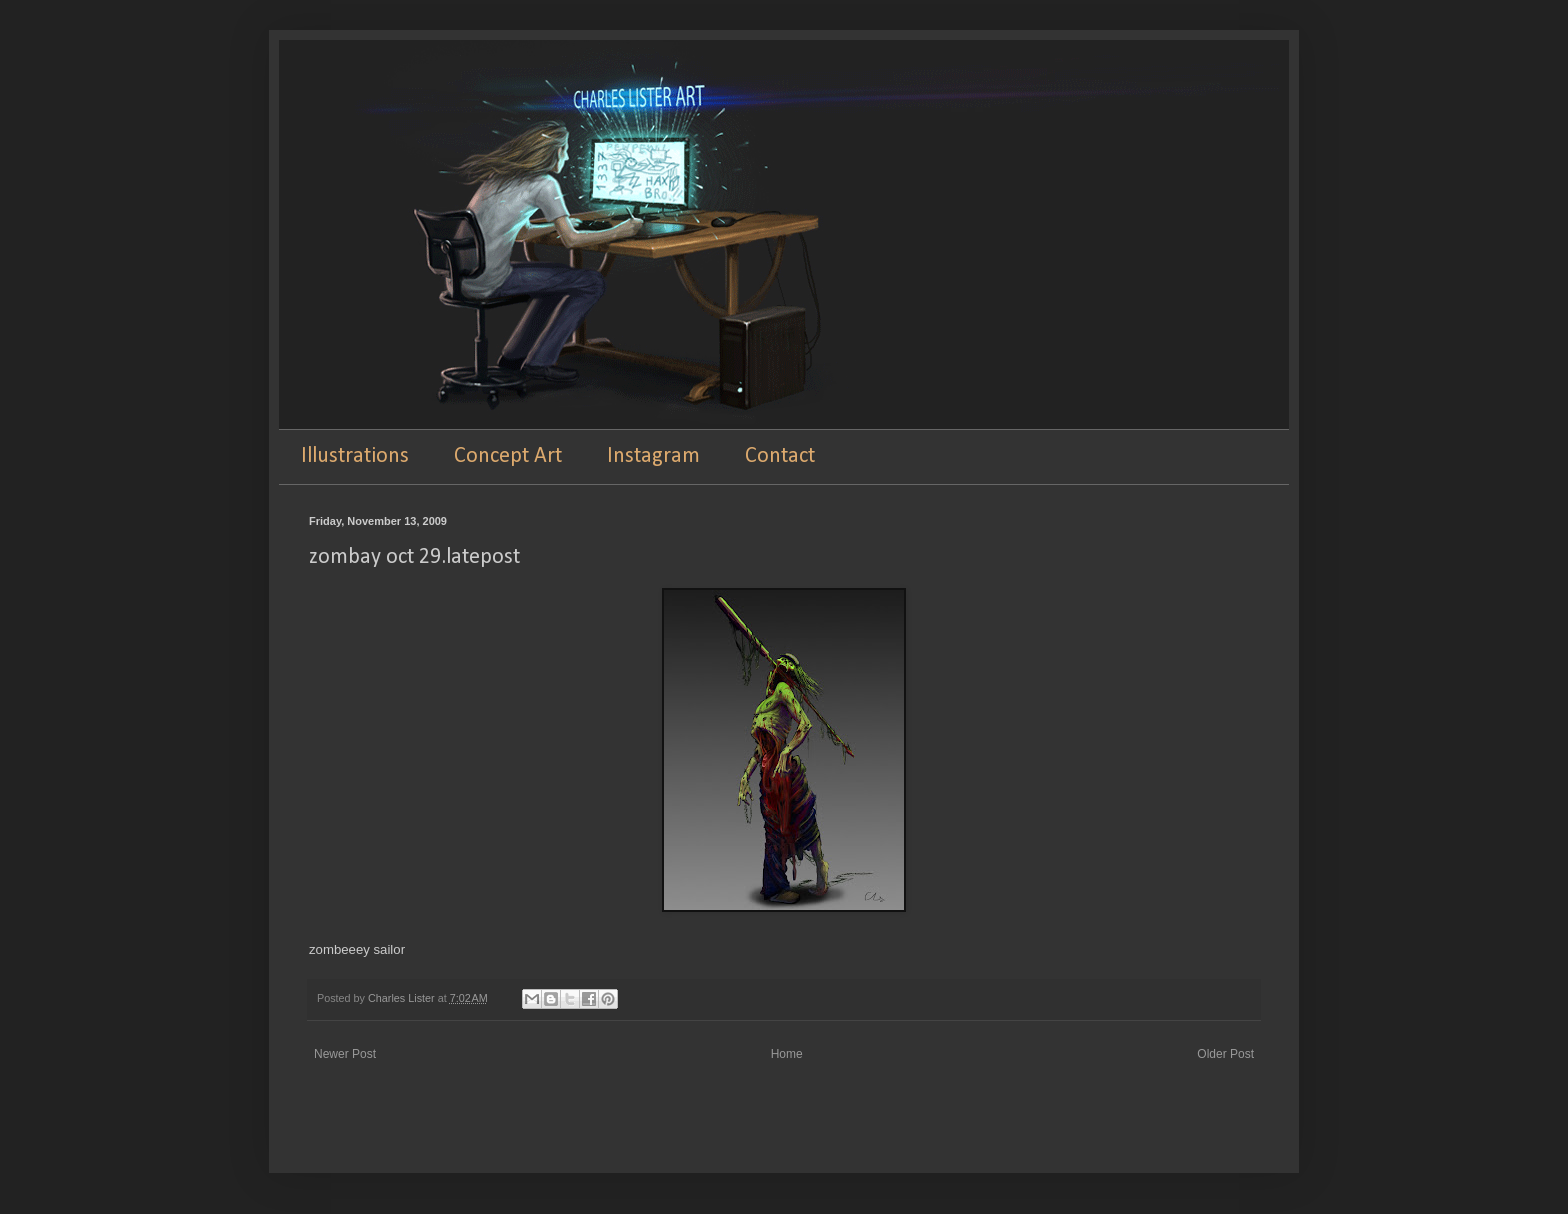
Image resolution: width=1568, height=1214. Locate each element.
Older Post (1225, 1054)
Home (787, 1054)
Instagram (653, 456)
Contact (780, 456)
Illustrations (355, 456)
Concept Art (508, 456)
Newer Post (345, 1054)
